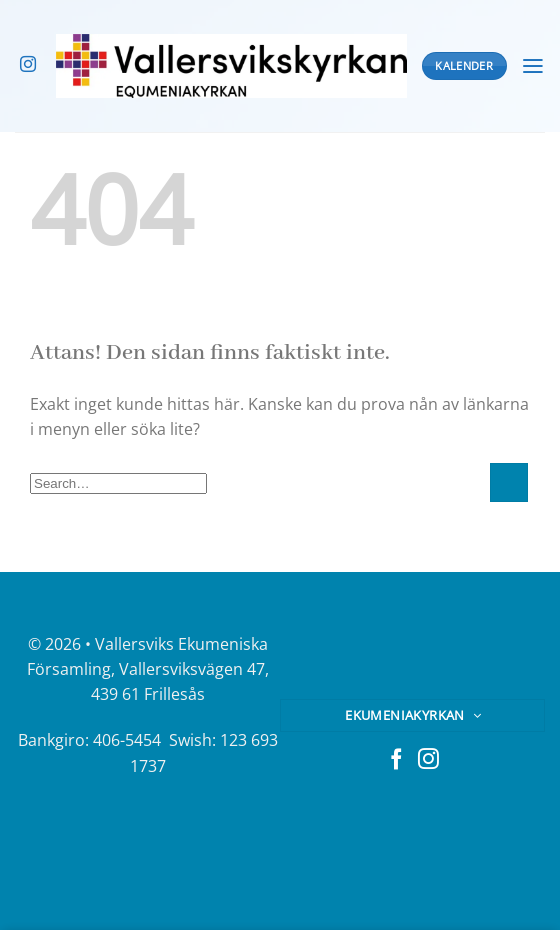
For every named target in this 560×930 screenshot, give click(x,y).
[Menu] (533, 66)
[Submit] (509, 482)
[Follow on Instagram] (28, 65)
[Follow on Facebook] (396, 760)
